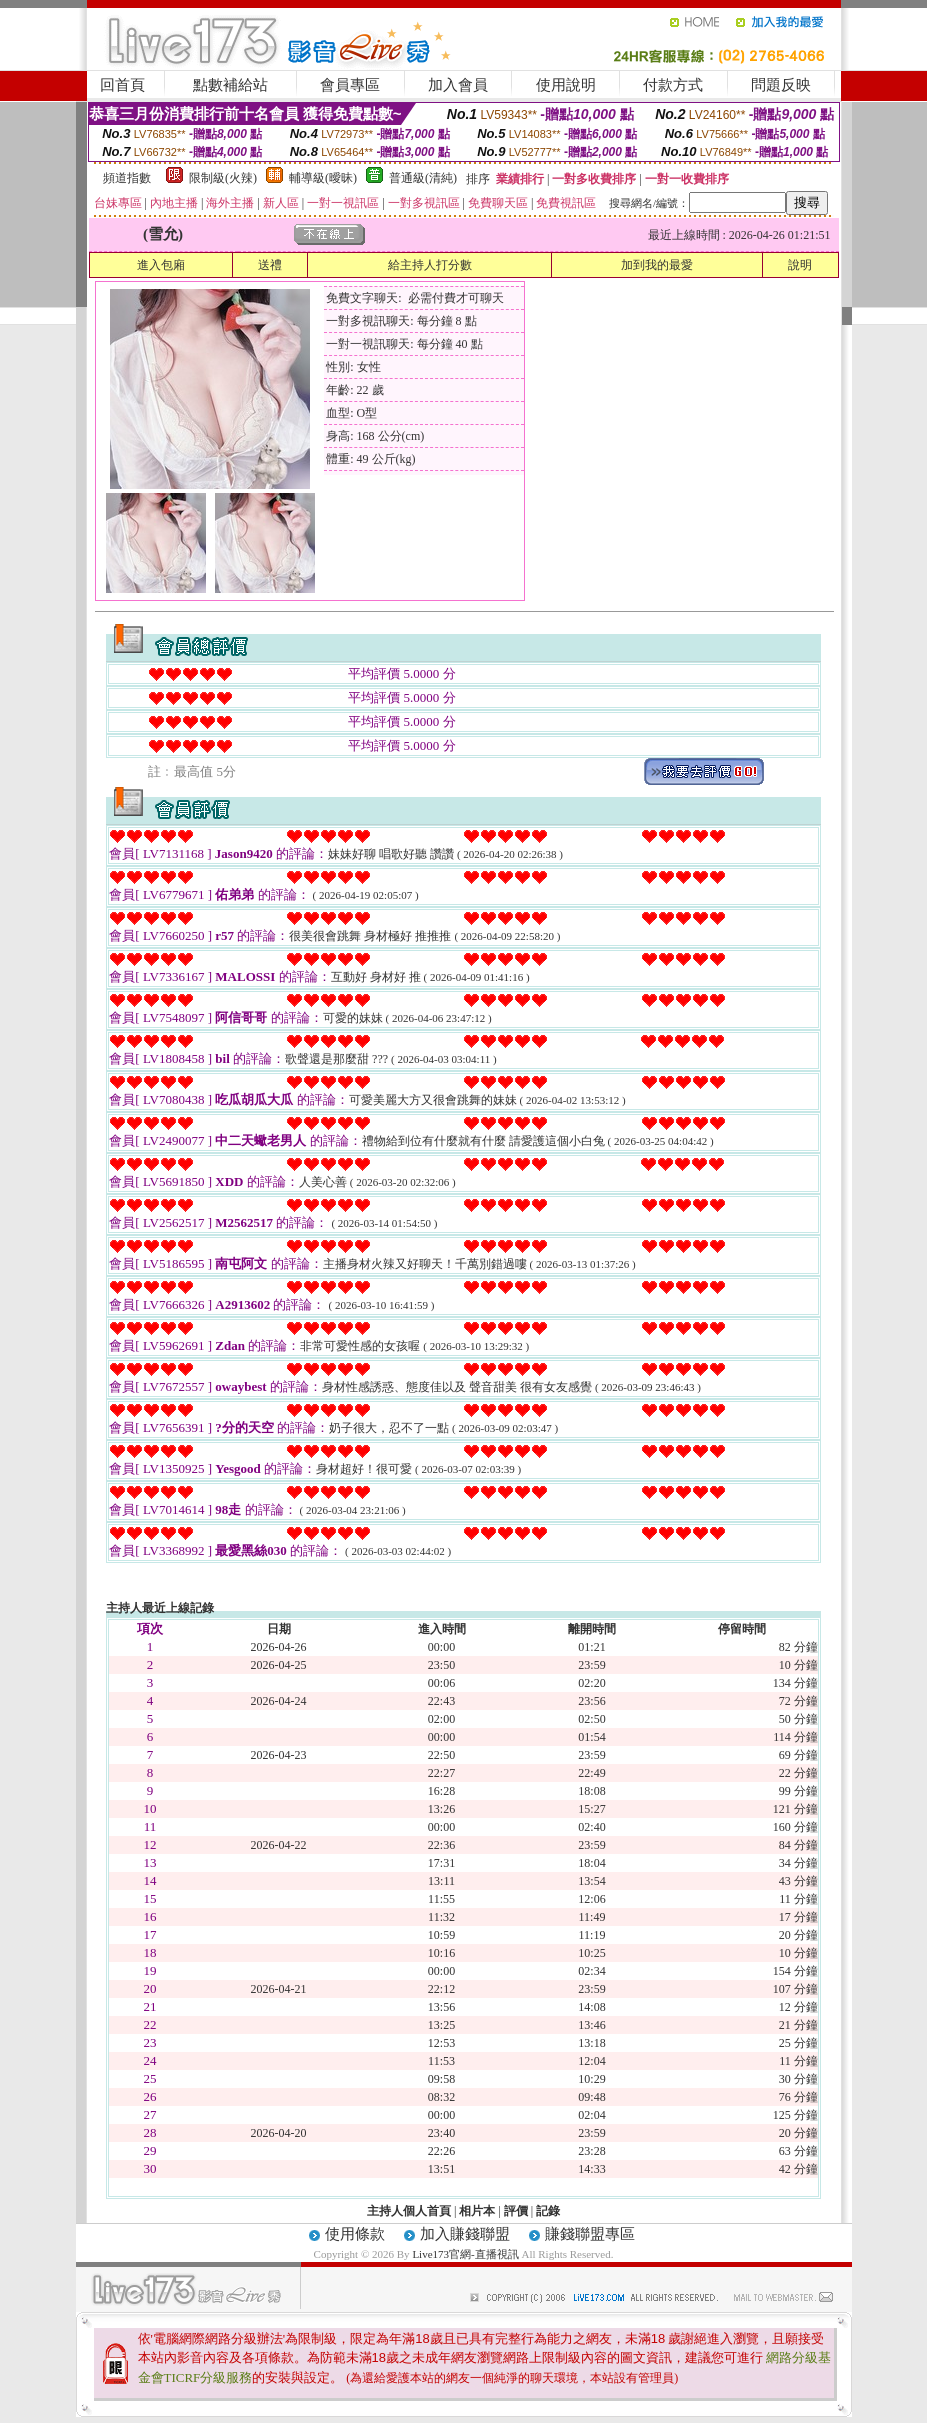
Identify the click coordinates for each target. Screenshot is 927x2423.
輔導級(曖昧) (323, 178)
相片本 (477, 2211)
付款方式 (673, 85)
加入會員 (458, 85)
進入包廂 (161, 265)
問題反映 (781, 85)
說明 (800, 265)
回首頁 (122, 85)
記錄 (548, 2211)
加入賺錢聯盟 (465, 2234)
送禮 (270, 265)
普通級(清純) (423, 178)
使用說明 (566, 85)
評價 (516, 2211)
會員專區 (350, 85)
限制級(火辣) (223, 178)
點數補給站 (230, 85)
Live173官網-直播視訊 (465, 2254)
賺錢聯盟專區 (590, 2234)
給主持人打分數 (430, 265)
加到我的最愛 (657, 265)
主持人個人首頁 (409, 2211)
